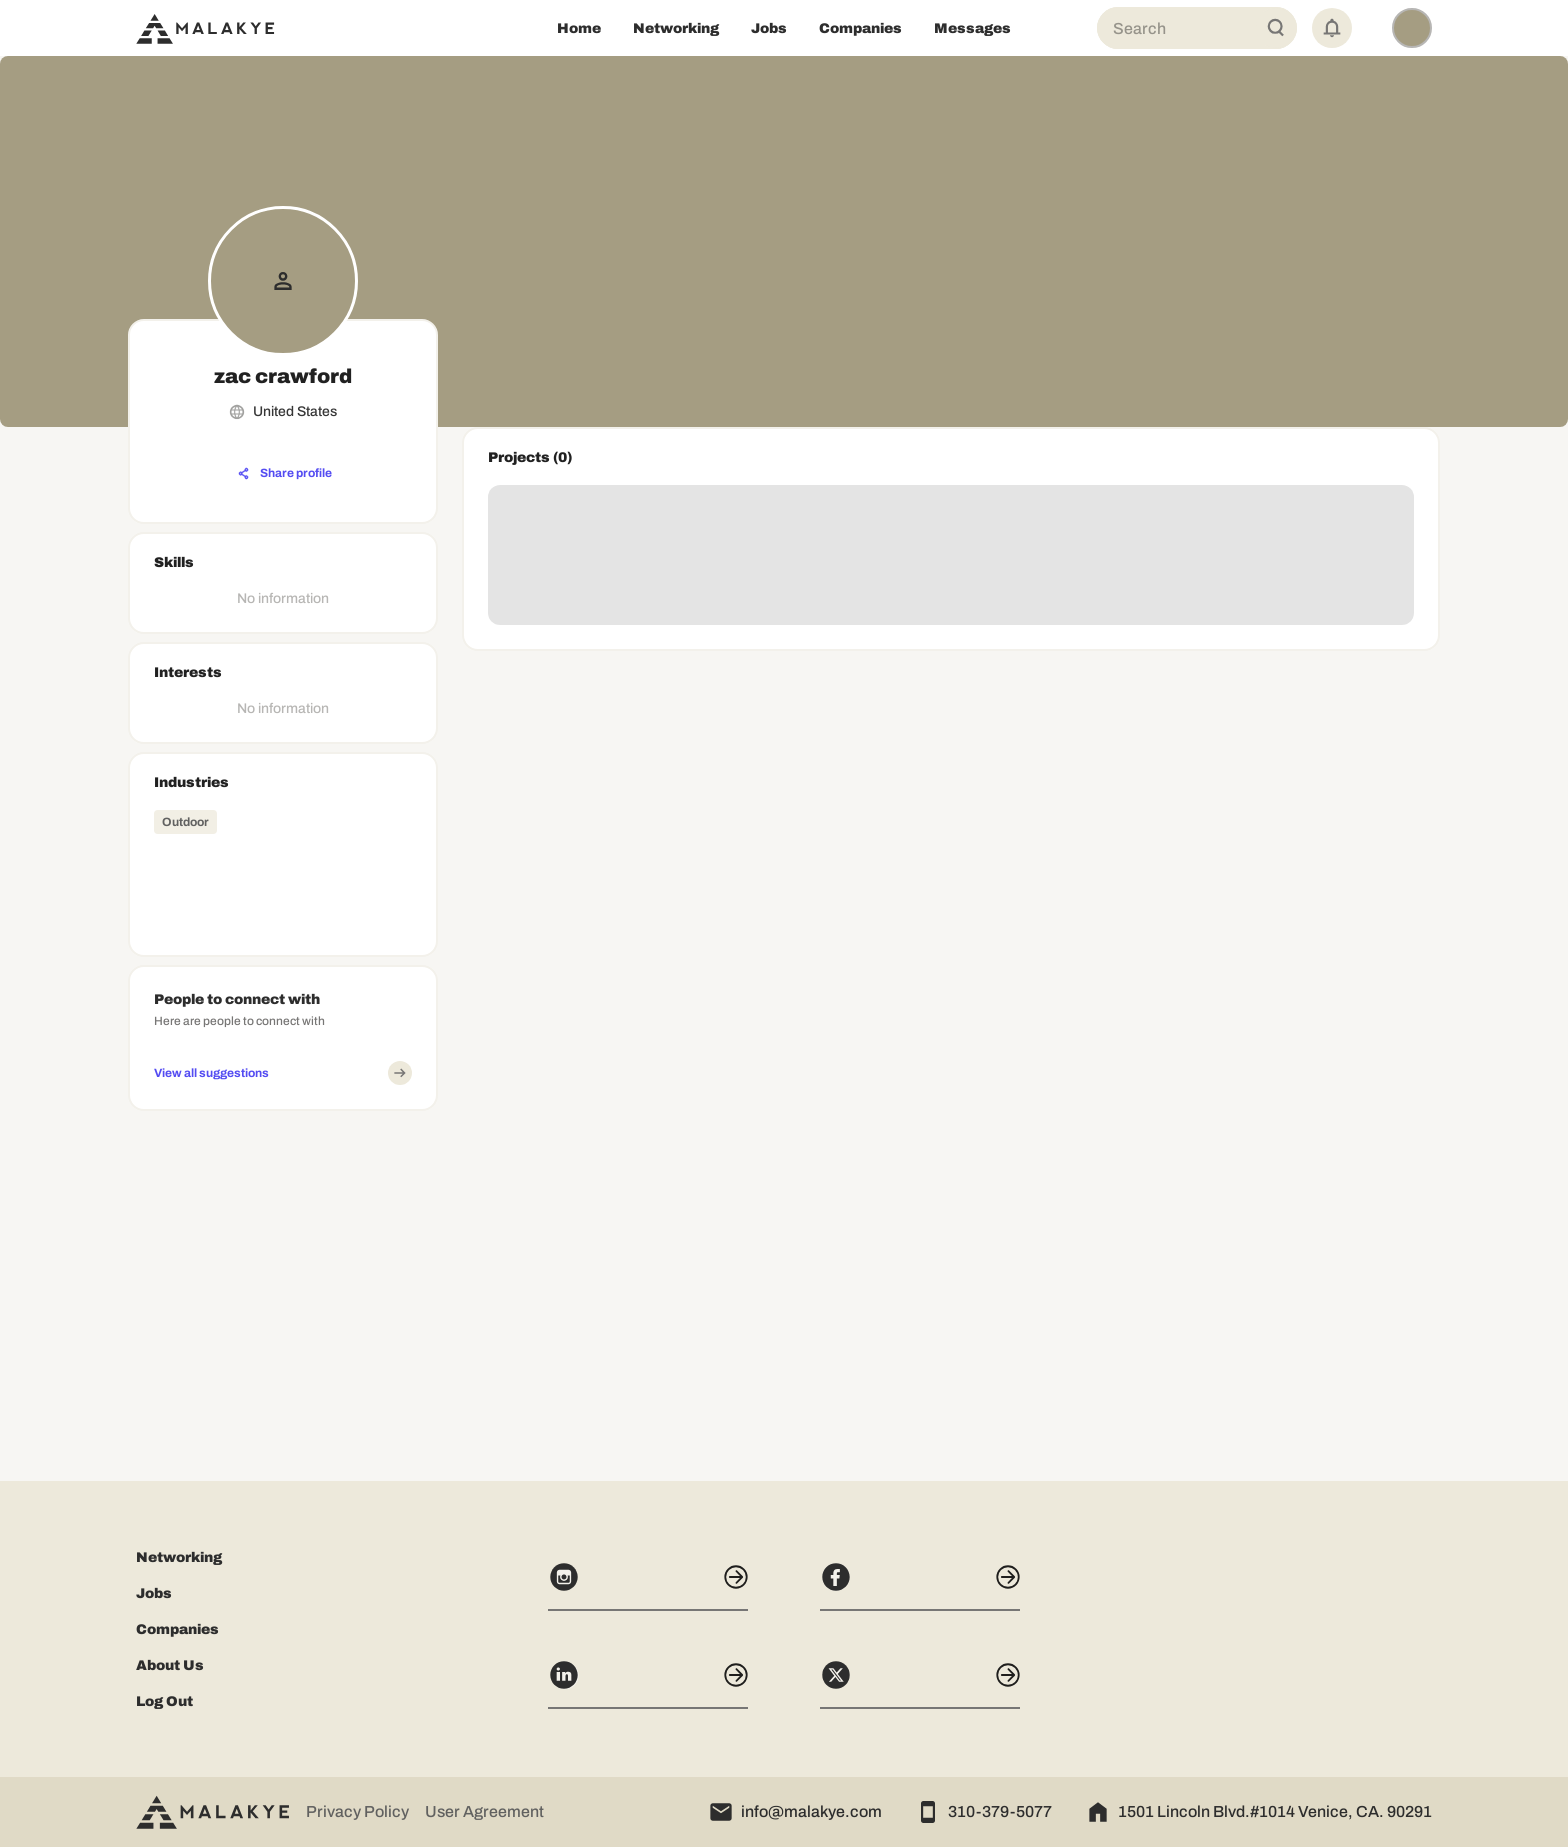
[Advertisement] (283, 1244)
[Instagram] (648, 1586)
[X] (920, 1684)
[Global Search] (1276, 28)
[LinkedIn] (648, 1684)
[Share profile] (285, 474)
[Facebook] (920, 1586)
